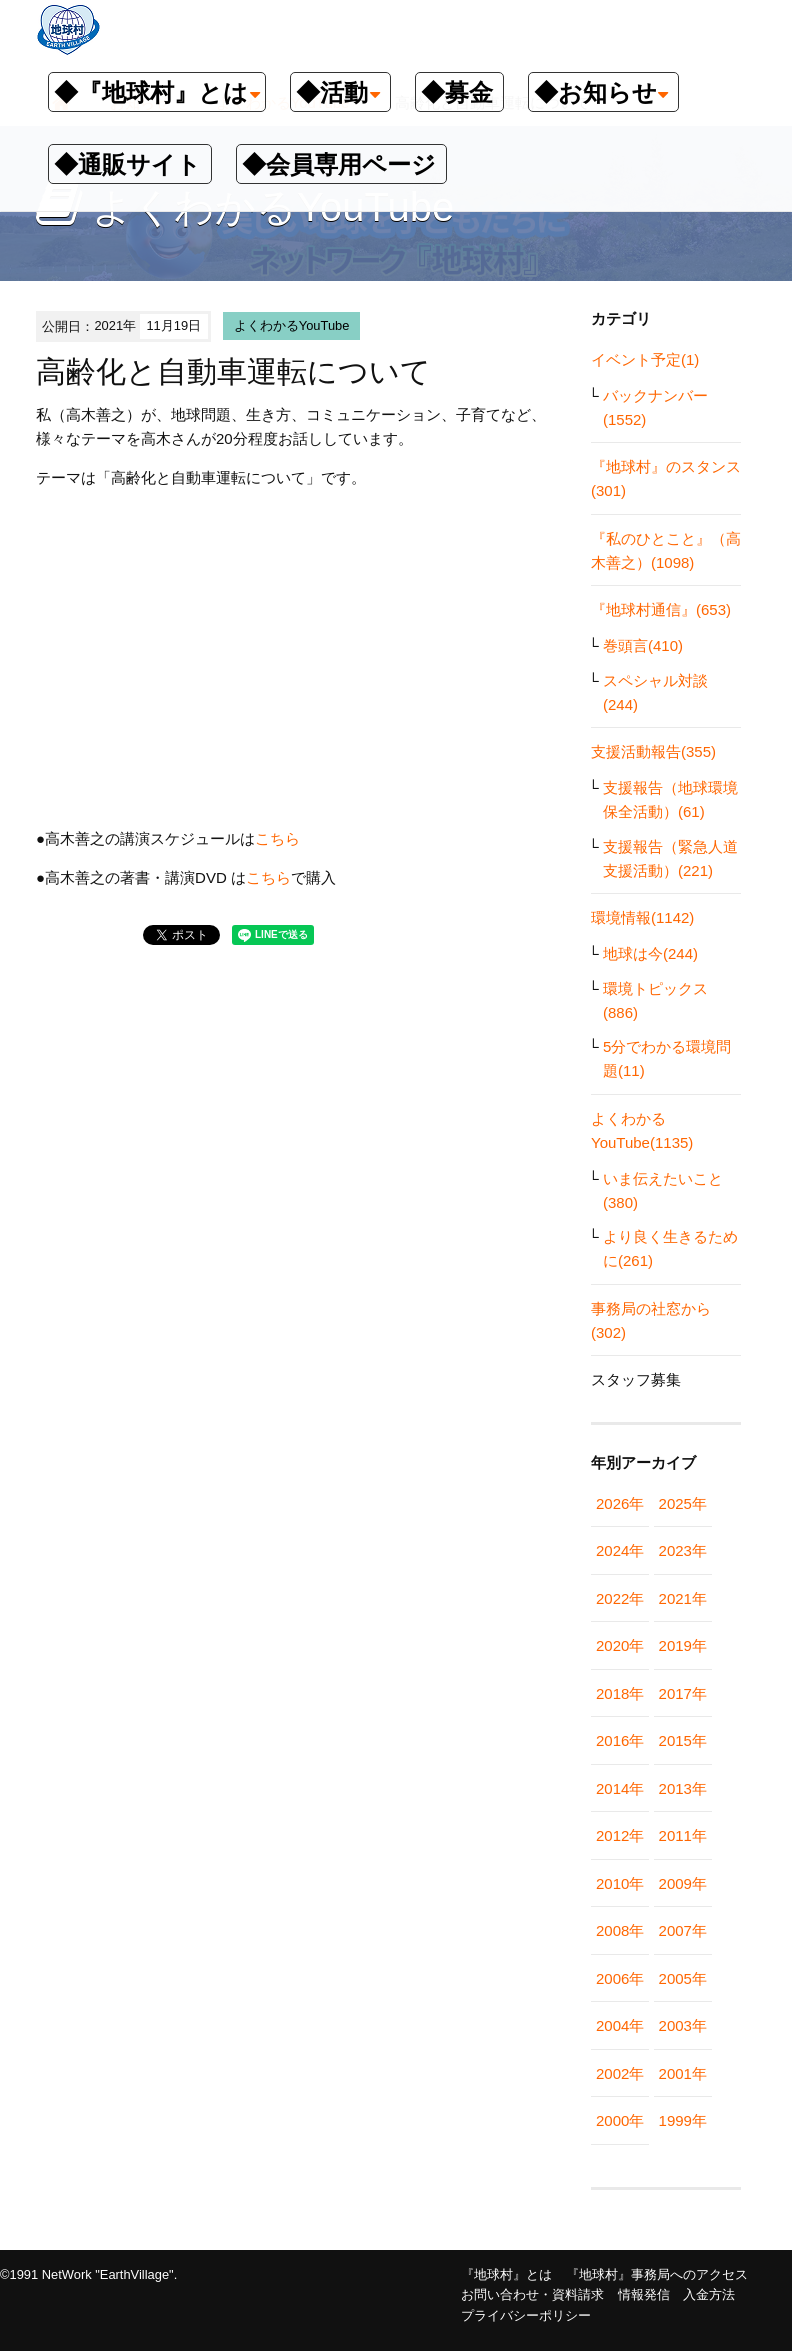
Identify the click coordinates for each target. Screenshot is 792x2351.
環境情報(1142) (642, 917)
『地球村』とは (506, 2274)
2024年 (620, 1550)
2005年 (683, 1978)
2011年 (683, 1835)
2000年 (620, 2120)
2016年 (620, 1740)
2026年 (620, 1503)
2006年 (620, 1978)
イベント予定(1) (645, 359)
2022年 (620, 1598)
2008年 (620, 1930)
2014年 (620, 1788)
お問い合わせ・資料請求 (532, 2294)
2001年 (683, 2073)
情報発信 (644, 2294)
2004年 (620, 2025)
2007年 (683, 1930)
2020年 (620, 1645)
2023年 (683, 1550)
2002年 (620, 2073)
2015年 (683, 1740)
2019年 (683, 1645)
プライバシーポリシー (526, 2315)
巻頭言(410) (643, 645)
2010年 (620, 1883)
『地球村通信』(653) (661, 609)
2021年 (683, 1598)
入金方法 (709, 2294)
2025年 (683, 1503)
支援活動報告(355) (653, 751)
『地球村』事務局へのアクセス (657, 2274)
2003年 (683, 2025)
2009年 (683, 1883)
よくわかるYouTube (292, 325)
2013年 (683, 1788)
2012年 (620, 1835)
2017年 (683, 1693)
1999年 (683, 2120)
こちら (277, 838)
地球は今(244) (650, 953)
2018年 (620, 1693)
